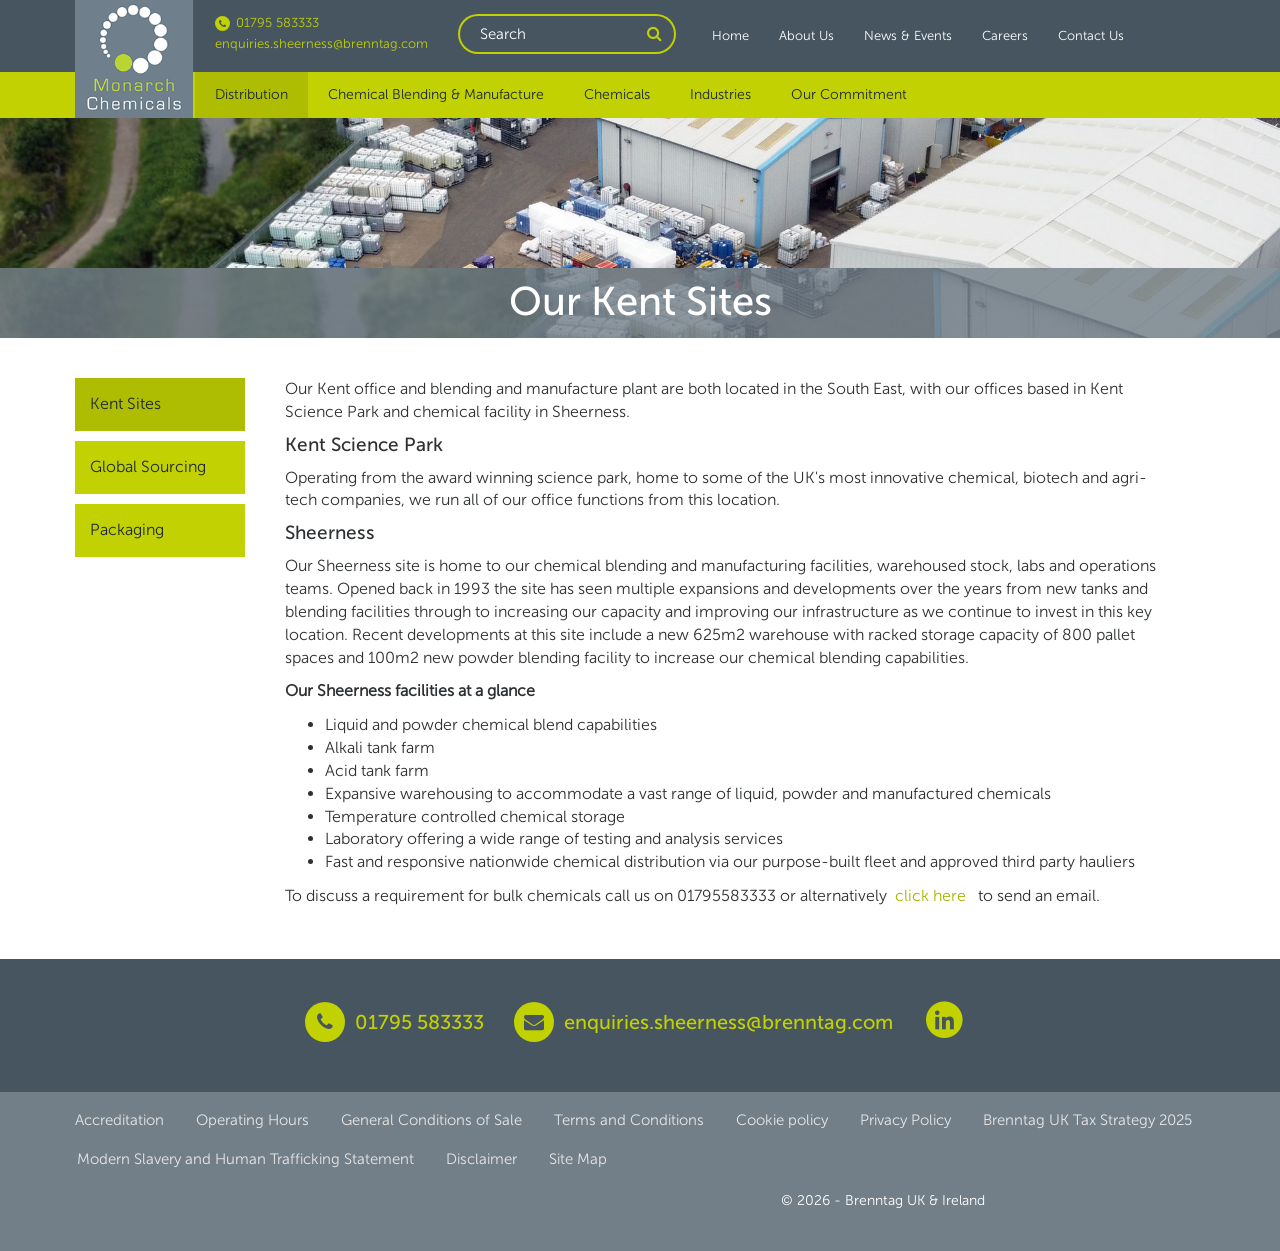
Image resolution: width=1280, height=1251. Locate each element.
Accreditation (119, 1120)
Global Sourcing (148, 466)
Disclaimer (481, 1159)
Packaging (127, 529)
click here (932, 895)
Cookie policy (782, 1120)
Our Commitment (849, 94)
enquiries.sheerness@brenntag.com (321, 43)
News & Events (908, 35)
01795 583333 (267, 22)
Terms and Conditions (629, 1120)
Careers (1005, 35)
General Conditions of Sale (431, 1120)
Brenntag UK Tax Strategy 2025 (1087, 1120)
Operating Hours (252, 1120)
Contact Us (1091, 35)
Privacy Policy (905, 1120)
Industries (720, 94)
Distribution (251, 94)
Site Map (578, 1159)
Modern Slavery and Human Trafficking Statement (245, 1159)
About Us (806, 35)
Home (730, 35)
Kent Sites (125, 403)
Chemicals (617, 94)
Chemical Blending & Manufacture (436, 94)
